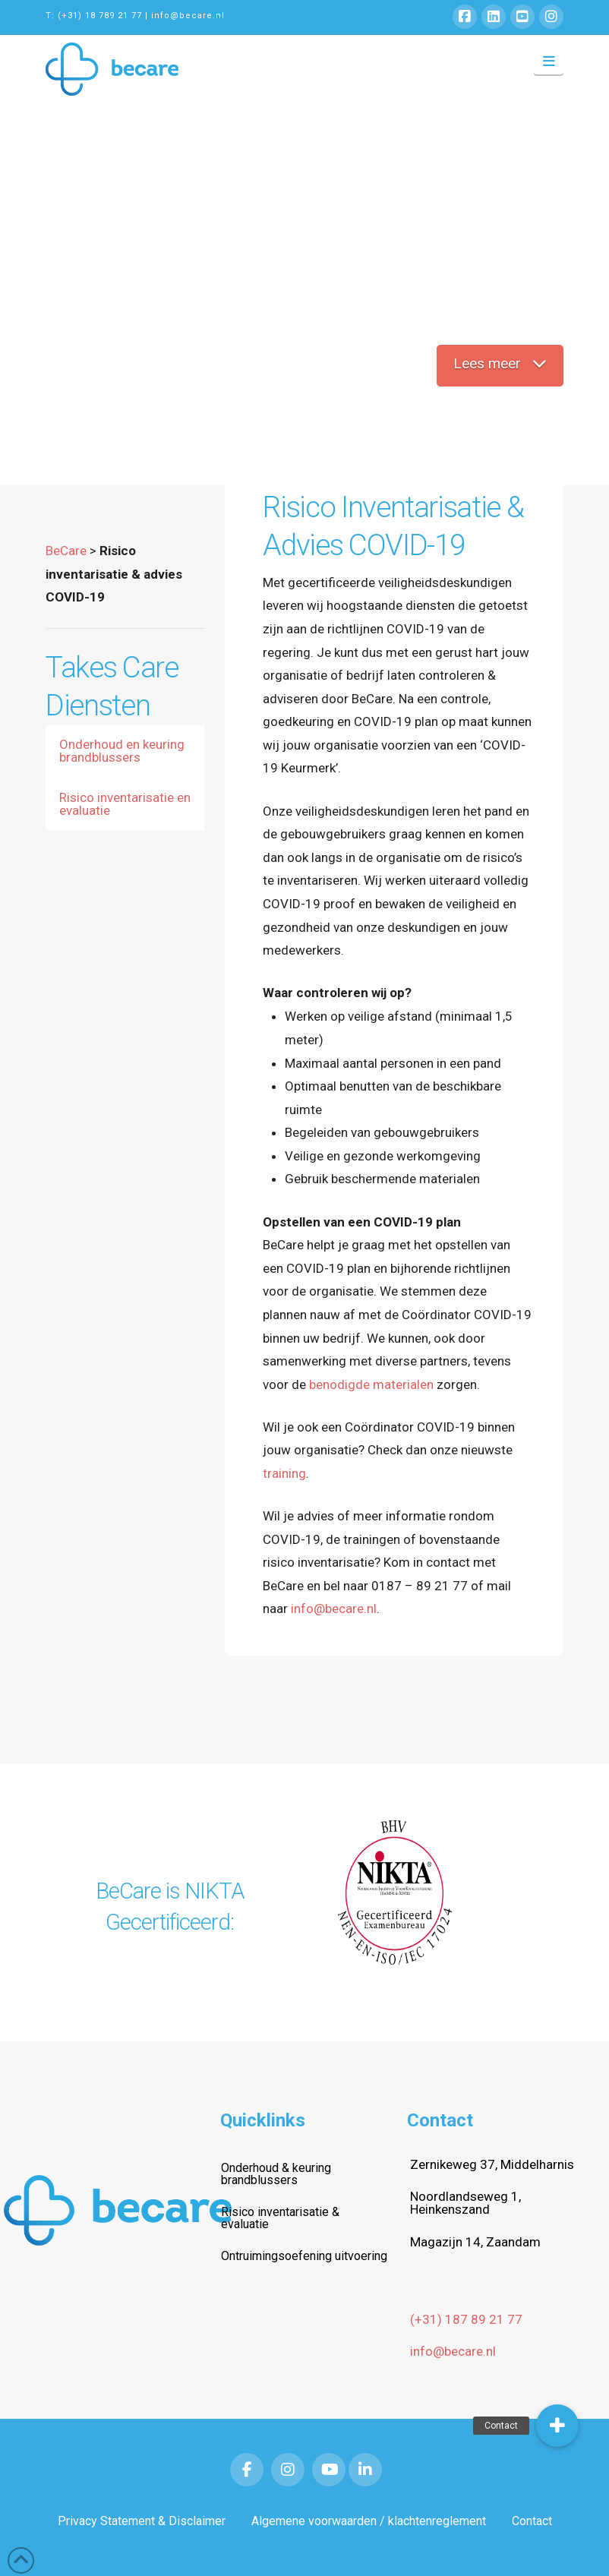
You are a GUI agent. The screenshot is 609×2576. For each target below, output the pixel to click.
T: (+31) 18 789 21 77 (94, 16)
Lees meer (500, 363)
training (284, 1473)
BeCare (66, 550)
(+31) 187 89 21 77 (466, 2319)
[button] (548, 61)
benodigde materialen (371, 1384)
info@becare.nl (188, 16)
